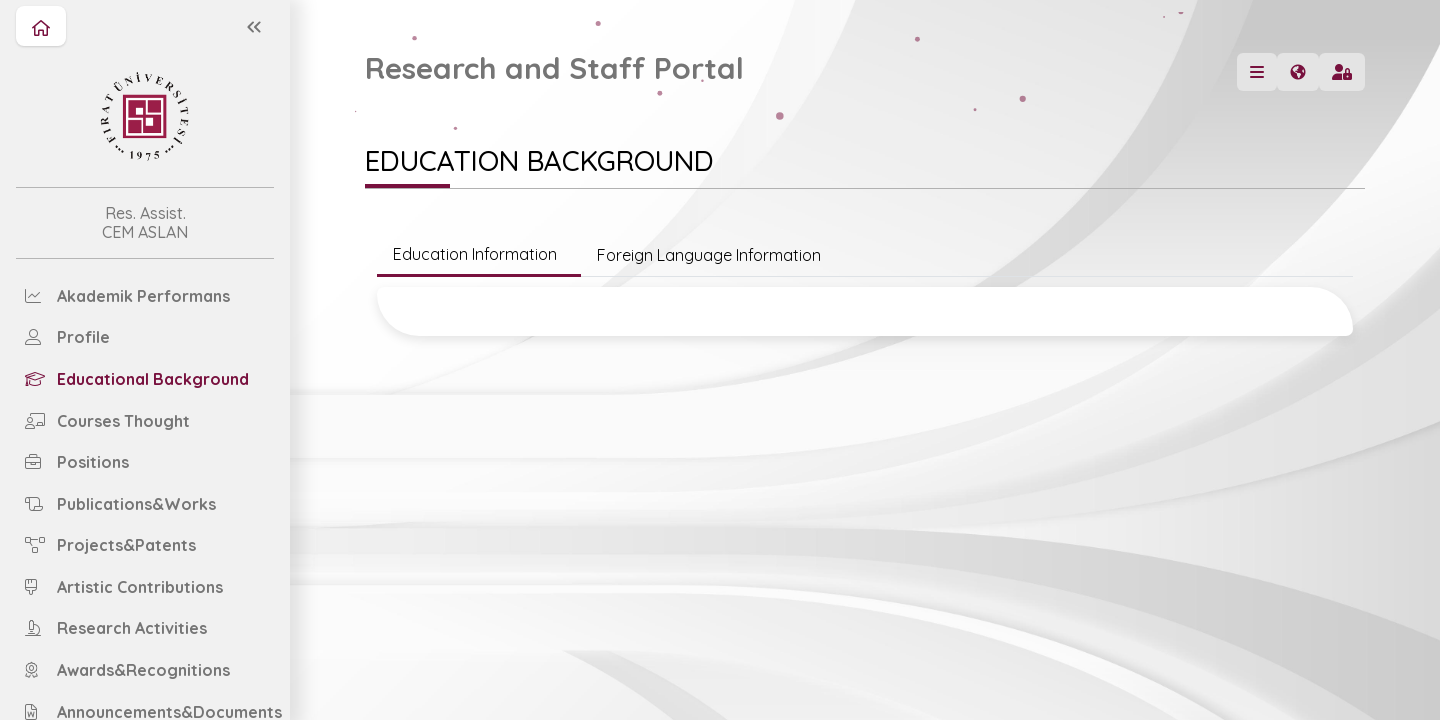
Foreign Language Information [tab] (709, 255)
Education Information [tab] (479, 254)
